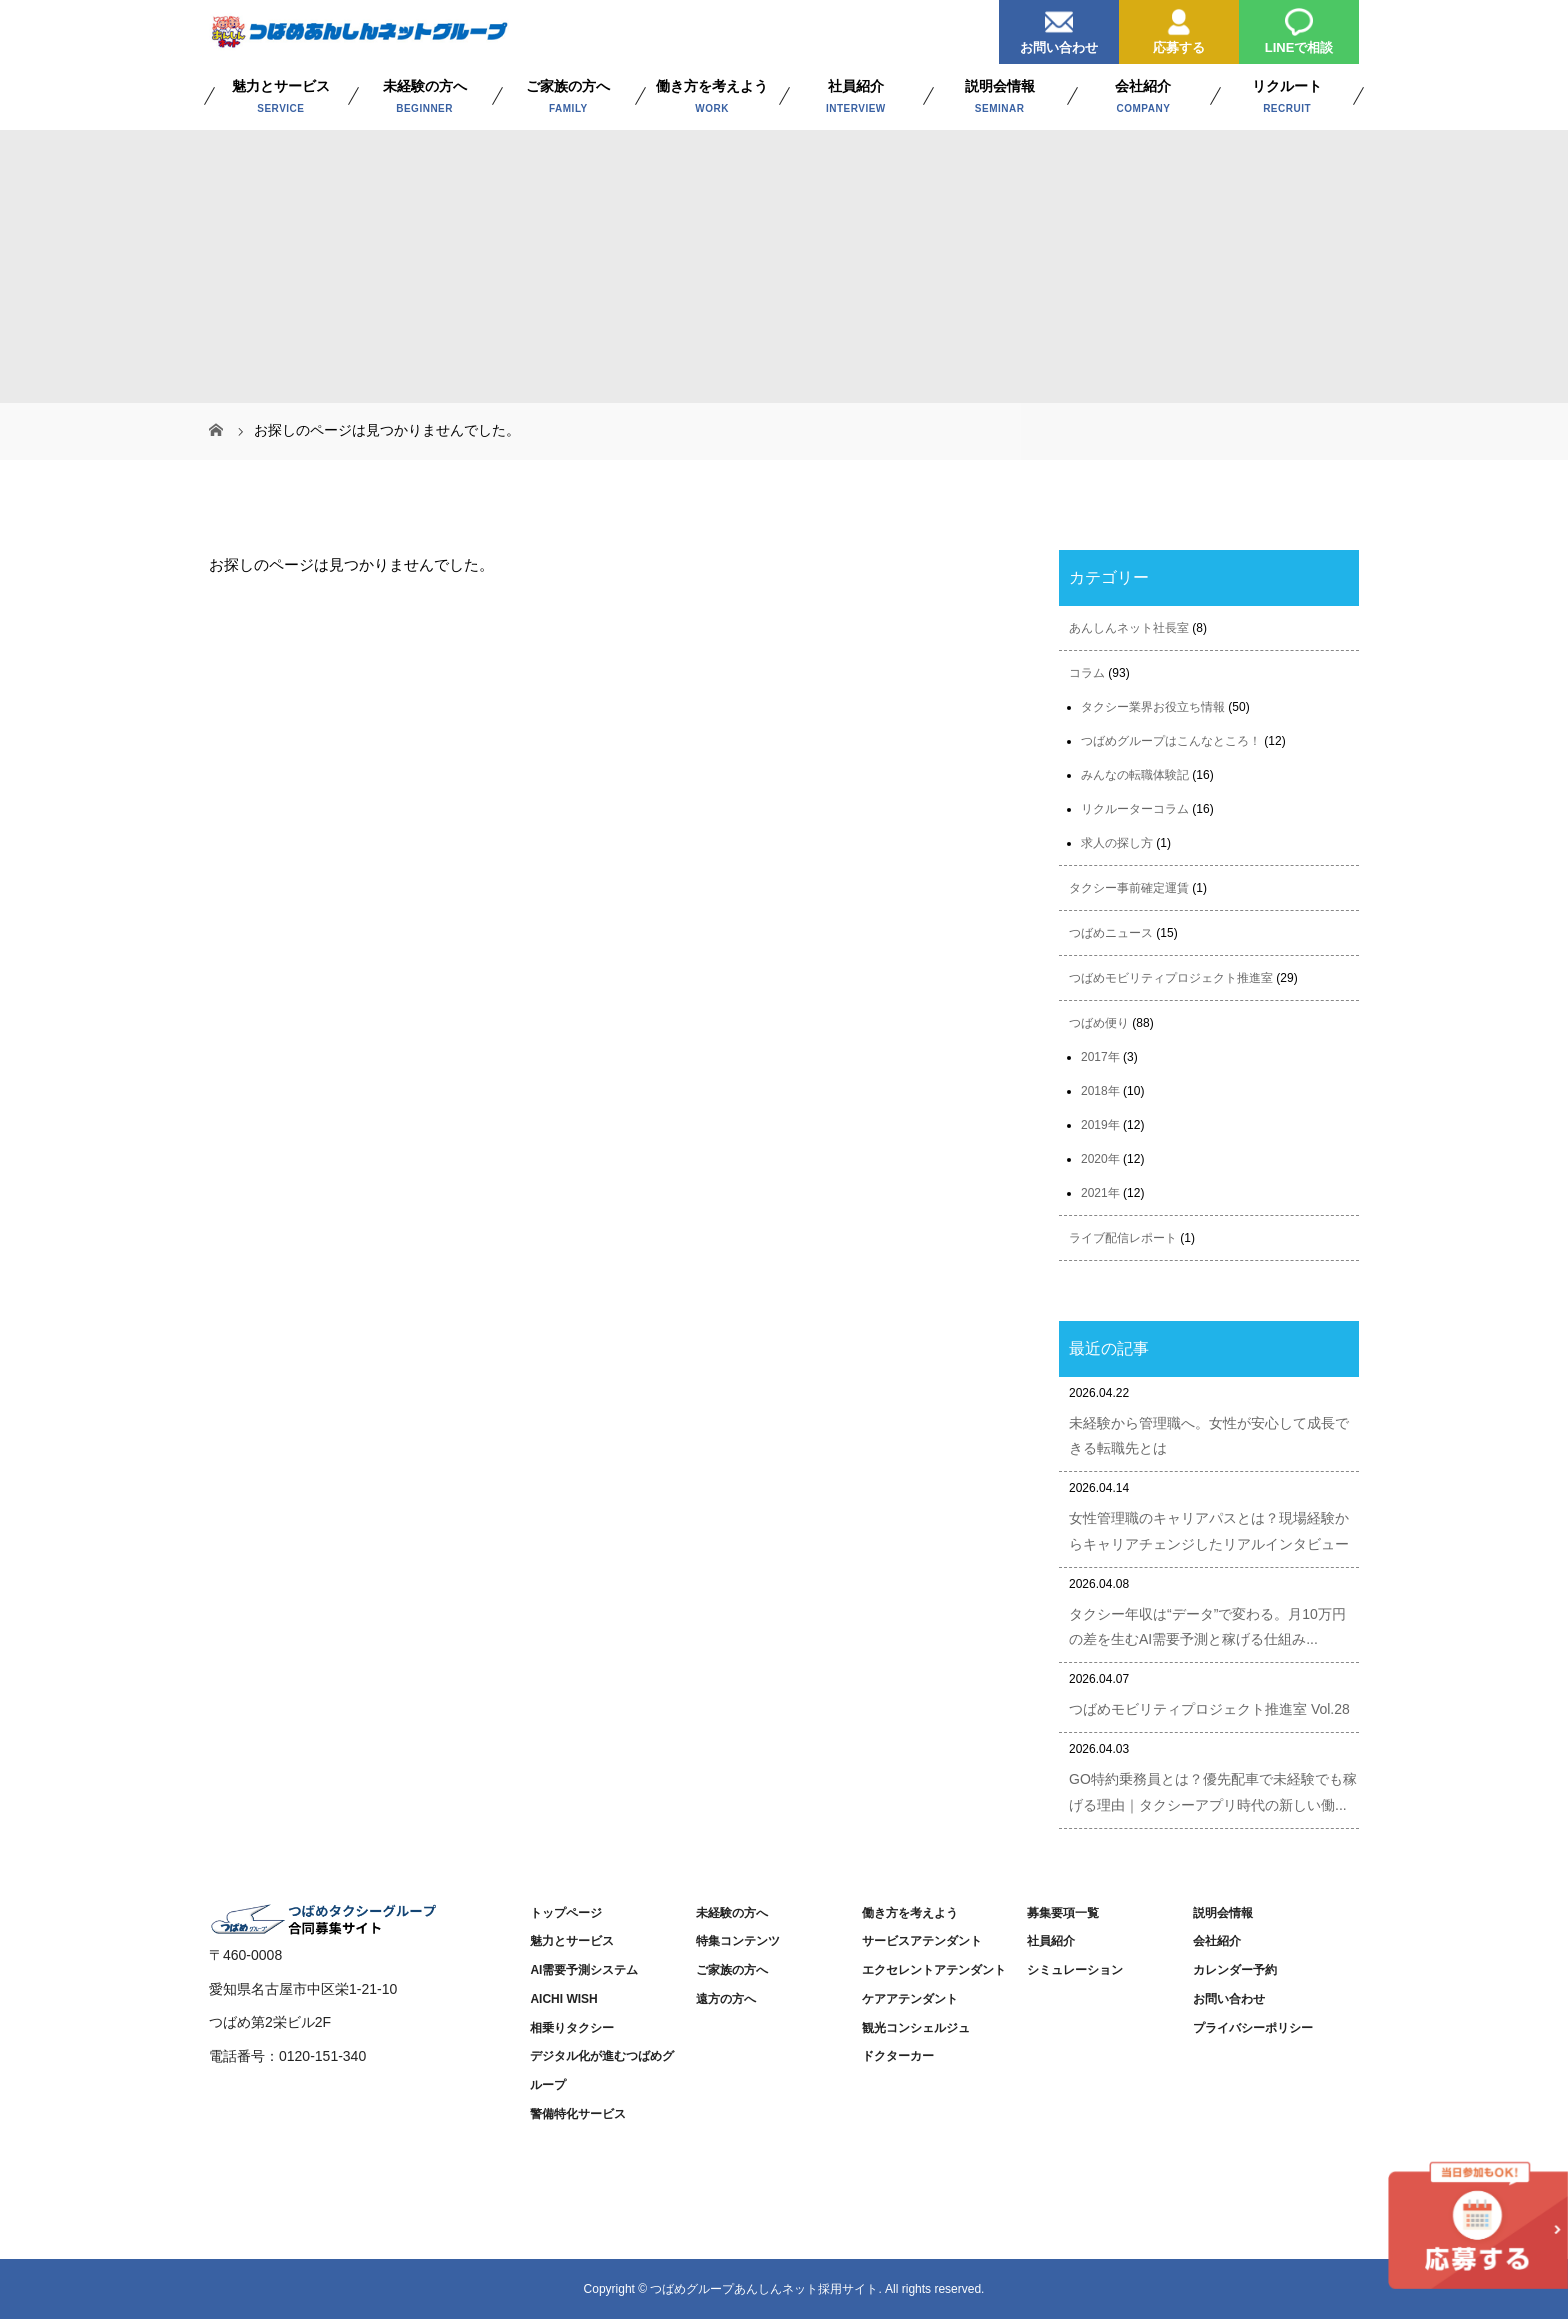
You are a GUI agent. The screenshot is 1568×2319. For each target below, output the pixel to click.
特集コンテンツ (738, 1941)
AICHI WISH (563, 1999)
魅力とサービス (572, 1941)
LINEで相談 (1299, 27)
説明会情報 (1223, 1913)
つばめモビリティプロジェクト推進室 (1171, 978)
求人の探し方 (1117, 843)
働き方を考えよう (910, 1913)
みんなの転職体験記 (1135, 775)
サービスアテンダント (922, 1941)
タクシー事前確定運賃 (1129, 888)
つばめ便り (1099, 1023)
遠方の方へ (726, 1999)
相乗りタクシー (572, 2028)
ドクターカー (898, 2056)
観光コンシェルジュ (916, 2028)
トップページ (566, 1913)
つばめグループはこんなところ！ (1171, 741)
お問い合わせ (1059, 27)
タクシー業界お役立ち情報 (1153, 707)
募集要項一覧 (1063, 1913)
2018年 (1100, 1091)
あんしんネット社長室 (1129, 628)
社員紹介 (1051, 1941)
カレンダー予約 (1235, 1970)
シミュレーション (1075, 1970)
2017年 (1100, 1057)
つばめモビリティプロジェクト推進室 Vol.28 (1209, 1709)
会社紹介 (1217, 1941)
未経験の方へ (732, 1913)
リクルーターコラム (1135, 809)
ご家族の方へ (732, 1970)
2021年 (1100, 1193)
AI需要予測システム (584, 1970)
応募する (1179, 27)
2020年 (1100, 1159)
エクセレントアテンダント (934, 1970)
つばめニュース (1111, 933)
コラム (1087, 673)
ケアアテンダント (910, 1999)
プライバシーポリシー (1253, 2028)
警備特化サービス (578, 2114)
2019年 (1100, 1125)
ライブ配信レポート (1123, 1238)
